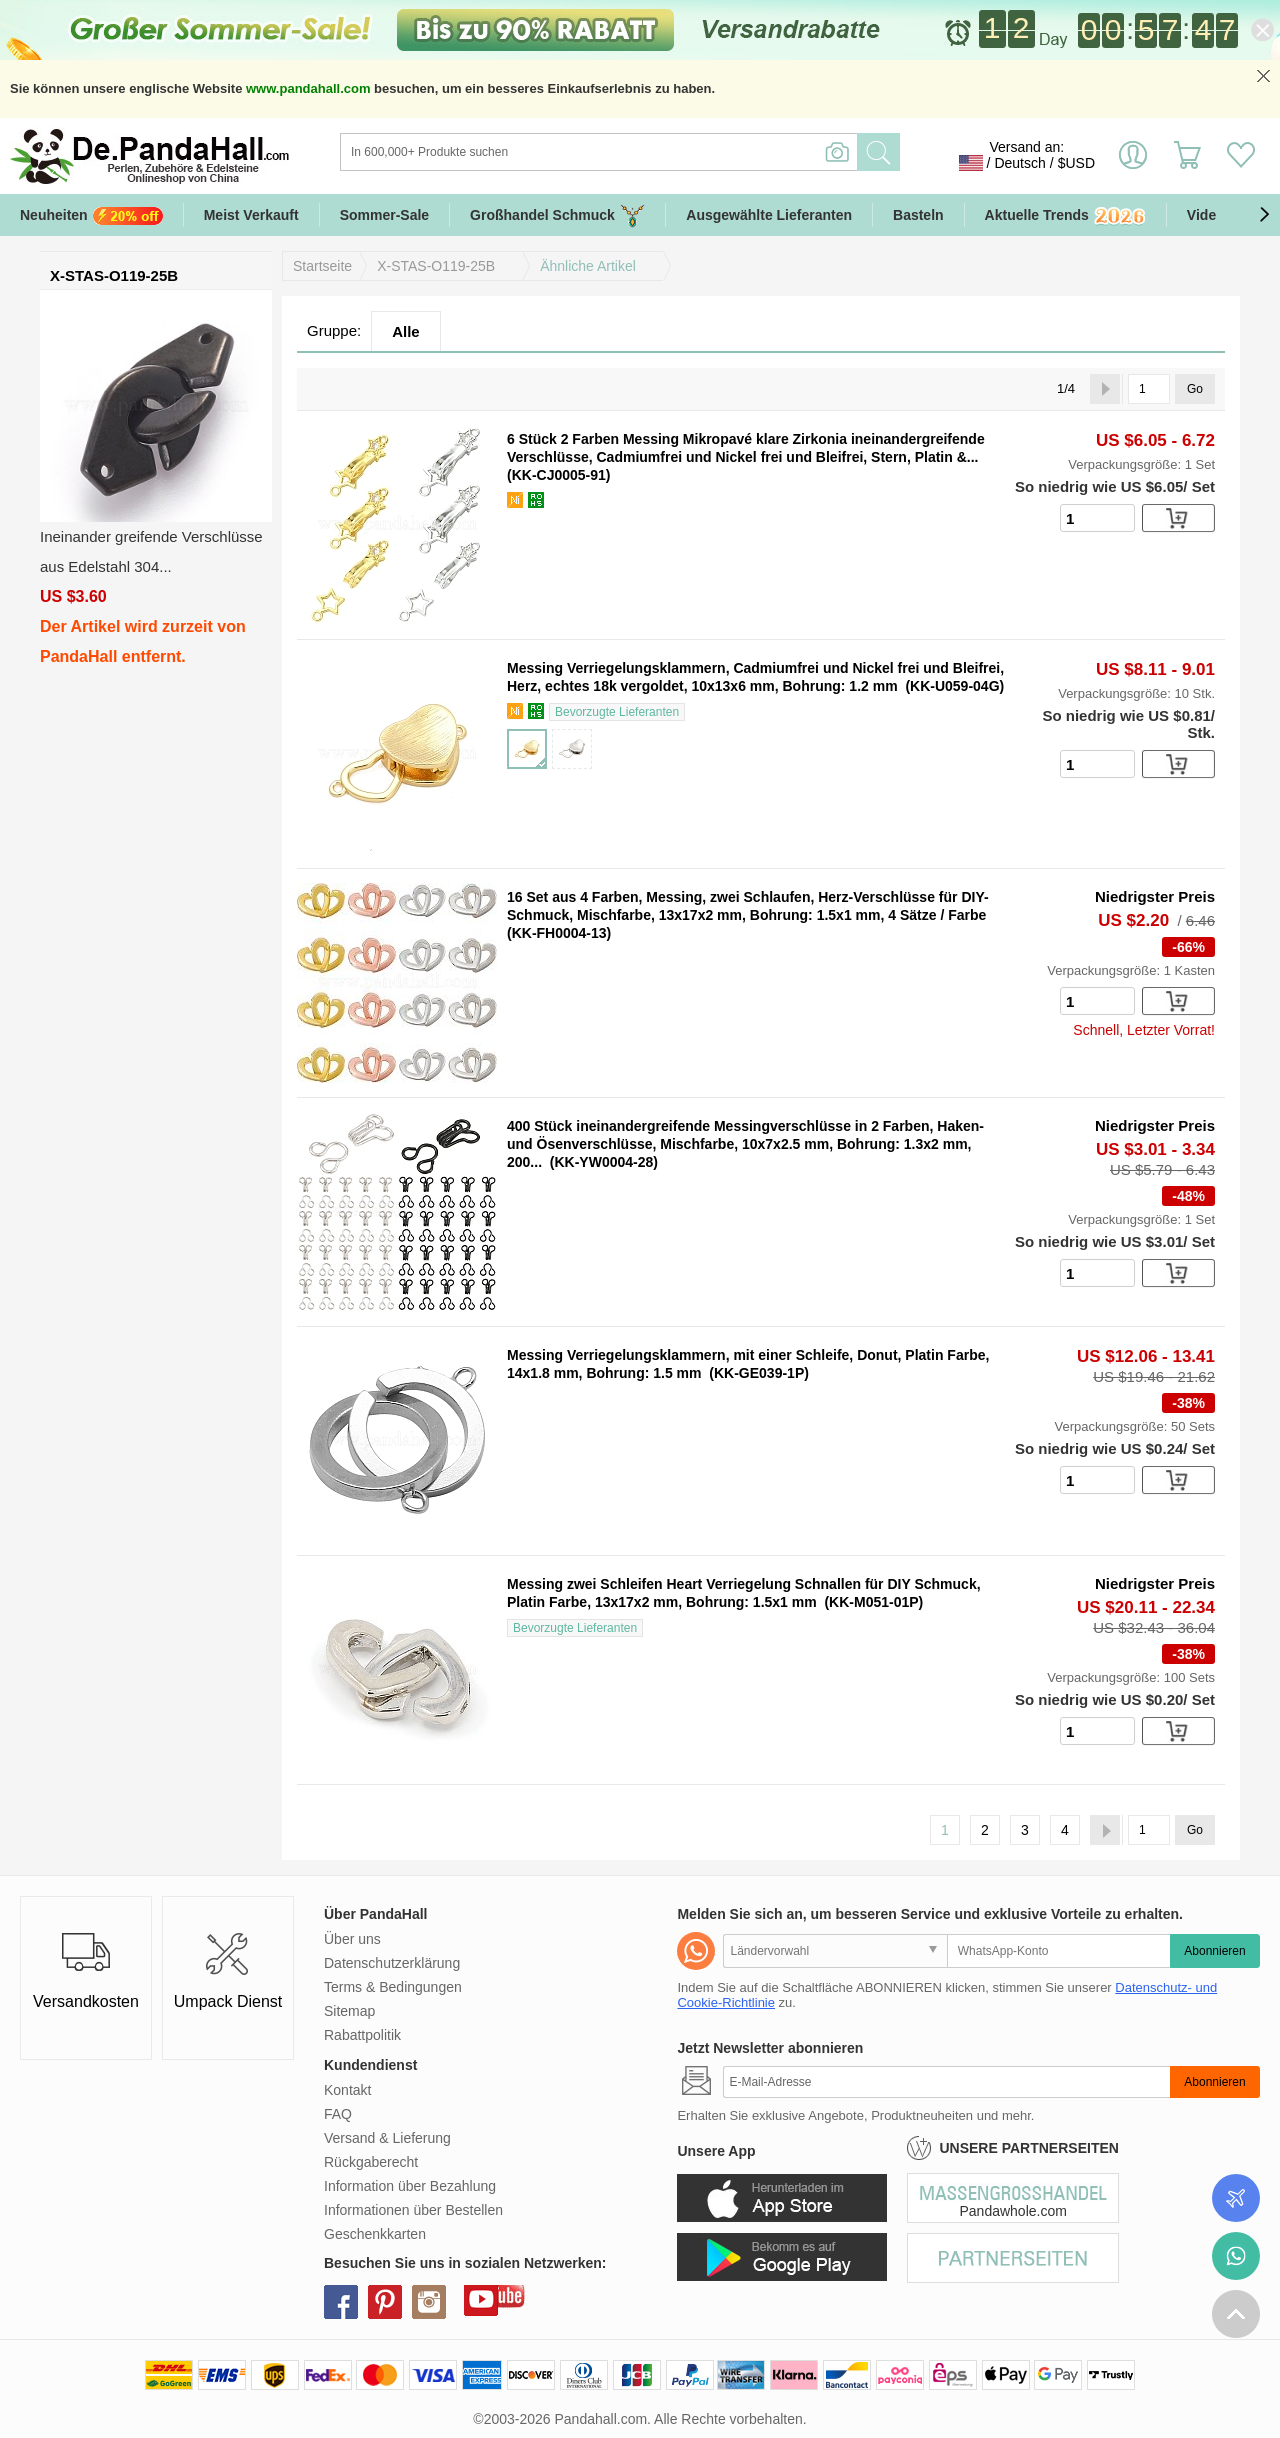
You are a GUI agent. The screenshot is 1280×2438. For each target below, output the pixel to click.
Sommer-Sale (384, 215)
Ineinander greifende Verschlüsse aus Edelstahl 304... (151, 551)
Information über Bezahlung (410, 2186)
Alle (406, 331)
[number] (1097, 518)
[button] (1264, 215)
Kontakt (347, 2090)
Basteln (918, 215)
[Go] (1149, 389)
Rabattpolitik (362, 2035)
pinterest (385, 2302)
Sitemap (349, 2011)
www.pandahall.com (308, 88)
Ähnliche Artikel (588, 266)
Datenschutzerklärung (392, 1963)
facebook (341, 2302)
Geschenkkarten (375, 2234)
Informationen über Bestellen (413, 2210)
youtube (481, 2299)
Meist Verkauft (251, 215)
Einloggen (1133, 163)
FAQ (338, 2114)
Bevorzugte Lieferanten (617, 712)
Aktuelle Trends (1065, 216)
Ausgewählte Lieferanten (769, 215)
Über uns (352, 1939)
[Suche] (680, 152)
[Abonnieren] (946, 2082)
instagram (429, 2302)
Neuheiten (91, 215)
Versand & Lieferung (387, 2138)
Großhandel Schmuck (557, 215)
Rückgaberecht (371, 2162)
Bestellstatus (1236, 2198)
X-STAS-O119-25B (436, 266)
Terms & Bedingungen (393, 1987)
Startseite (322, 266)
